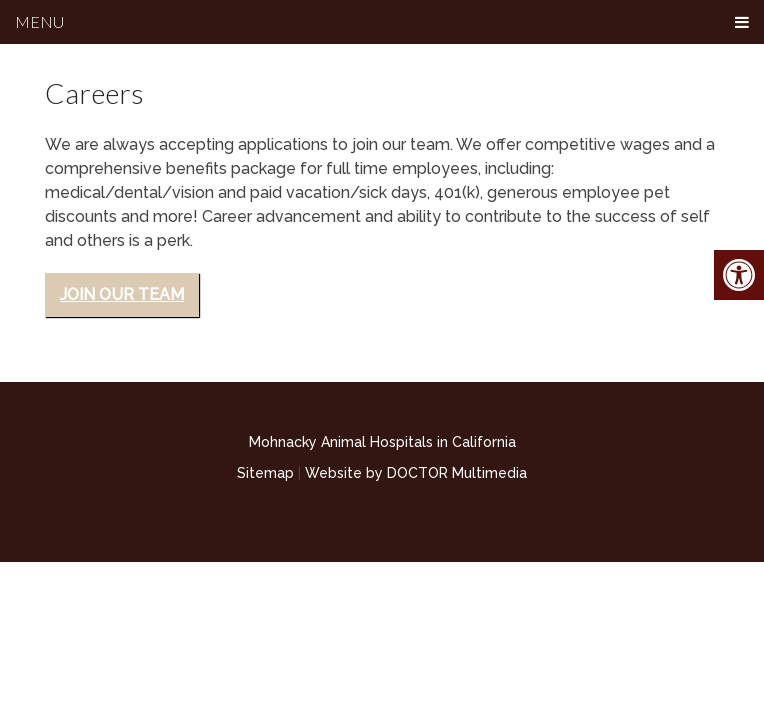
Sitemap (265, 473)
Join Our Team (122, 294)
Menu (39, 21)
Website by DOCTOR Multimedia (416, 473)
